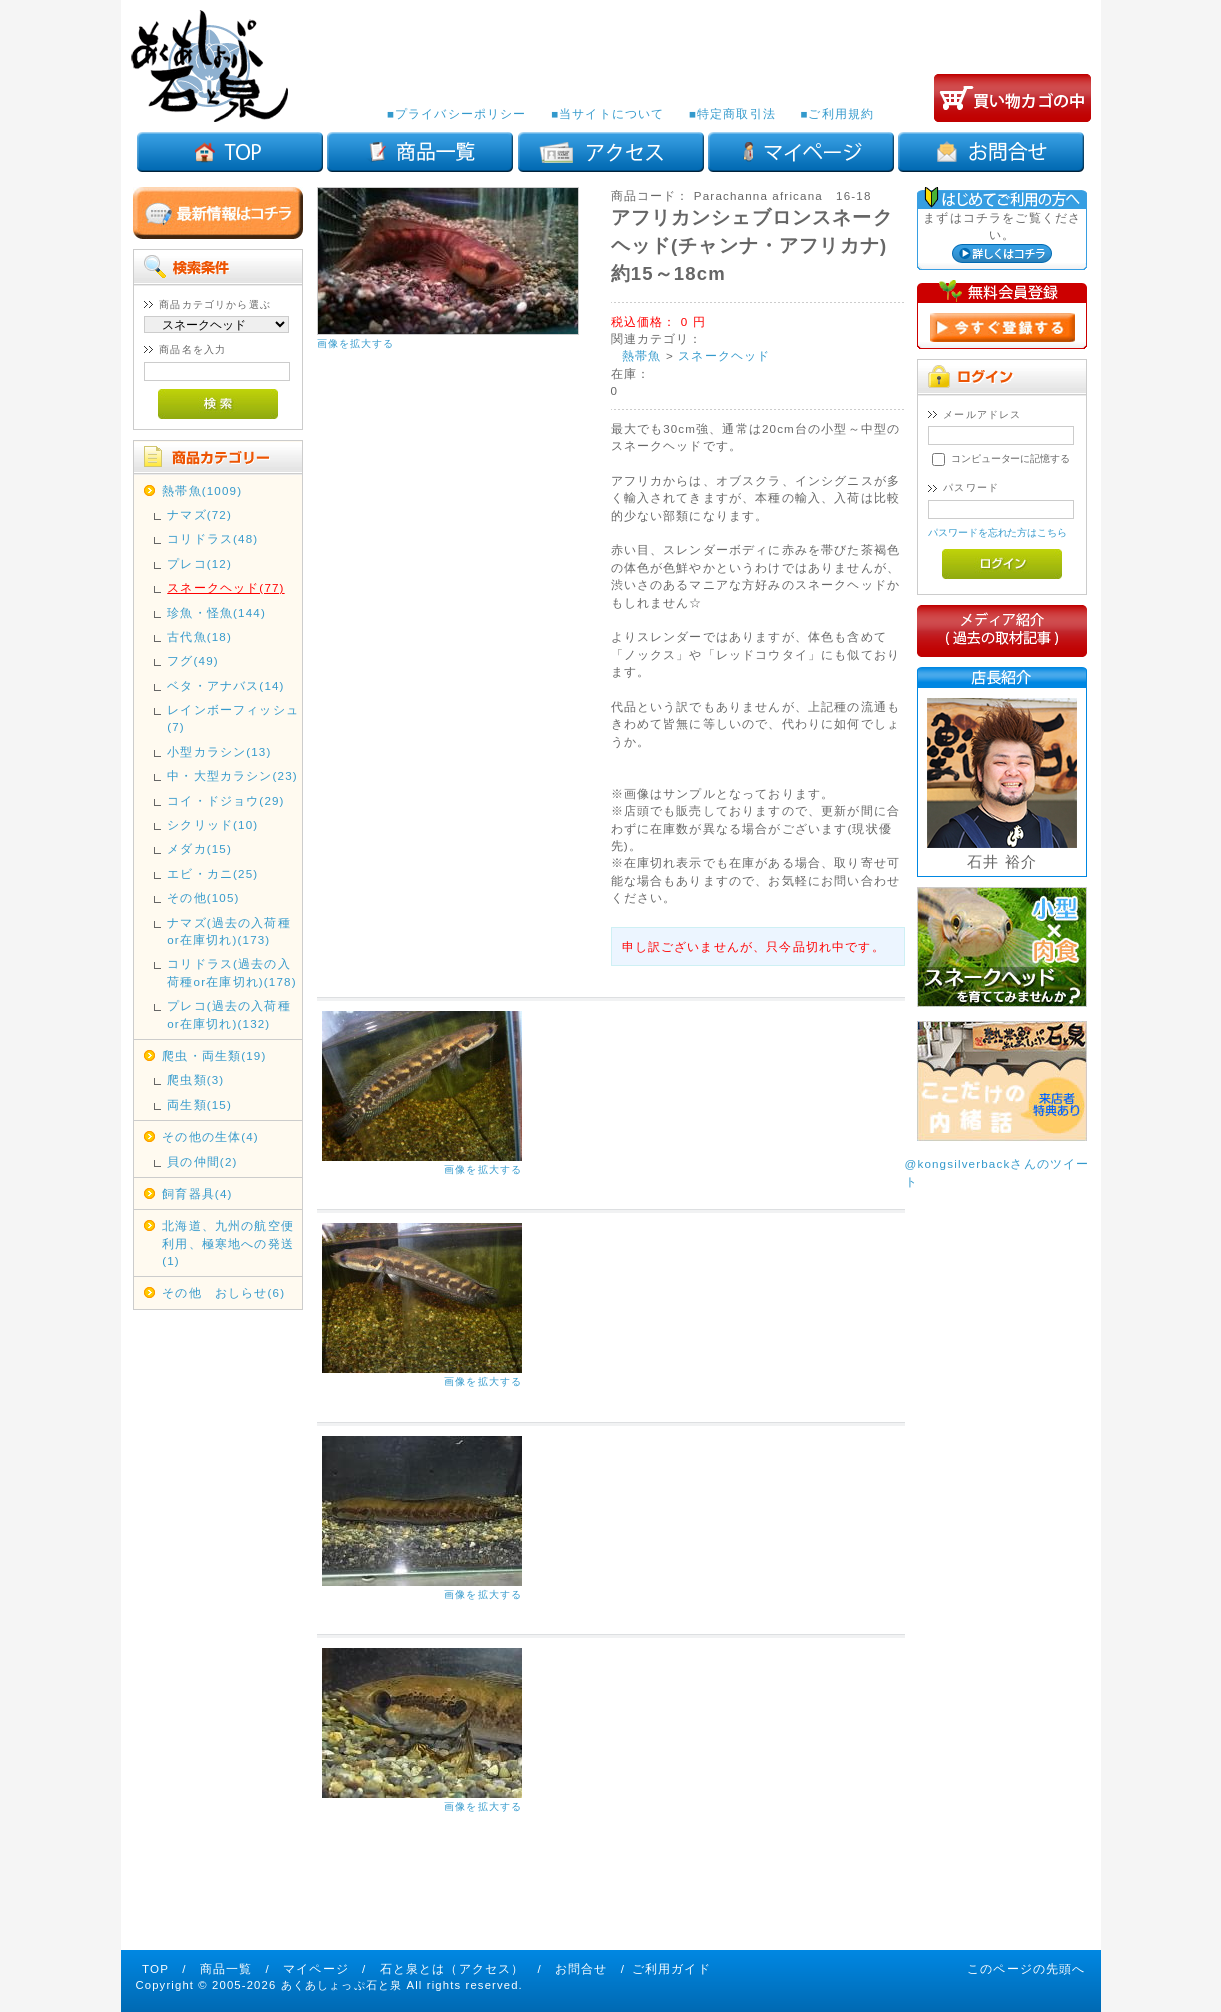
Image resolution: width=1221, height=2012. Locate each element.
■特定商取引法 (732, 113)
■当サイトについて (607, 113)
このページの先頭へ (1026, 1968)
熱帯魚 (641, 355)
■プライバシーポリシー (457, 113)
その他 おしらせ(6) (223, 1292)
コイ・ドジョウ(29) (225, 800)
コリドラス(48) (212, 538)
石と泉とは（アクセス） (452, 1968)
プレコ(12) (199, 563)
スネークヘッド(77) (225, 587)
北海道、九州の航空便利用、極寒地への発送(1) (228, 1243)
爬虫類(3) (195, 1079)
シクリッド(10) (212, 824)
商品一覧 (226, 1968)
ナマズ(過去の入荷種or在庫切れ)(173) (228, 931)
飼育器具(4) (197, 1193)
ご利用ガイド (671, 1968)
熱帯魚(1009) (202, 490)
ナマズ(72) (199, 514)
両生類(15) (199, 1104)
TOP (155, 1968)
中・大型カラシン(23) (232, 775)
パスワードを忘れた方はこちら (997, 532)
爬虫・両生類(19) (214, 1055)
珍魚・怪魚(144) (216, 612)
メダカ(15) (199, 848)
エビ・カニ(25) (212, 873)
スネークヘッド (724, 355)
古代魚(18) (199, 636)
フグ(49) (193, 660)
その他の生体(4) (210, 1136)
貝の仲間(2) (202, 1161)
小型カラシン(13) (219, 751)
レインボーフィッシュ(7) (233, 718)
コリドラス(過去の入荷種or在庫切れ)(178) (231, 972)
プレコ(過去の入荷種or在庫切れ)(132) (228, 1014)
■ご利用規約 (837, 113)
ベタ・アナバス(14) (225, 685)
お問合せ (581, 1968)
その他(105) (203, 897)
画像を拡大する (356, 343)
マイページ (316, 1968)
